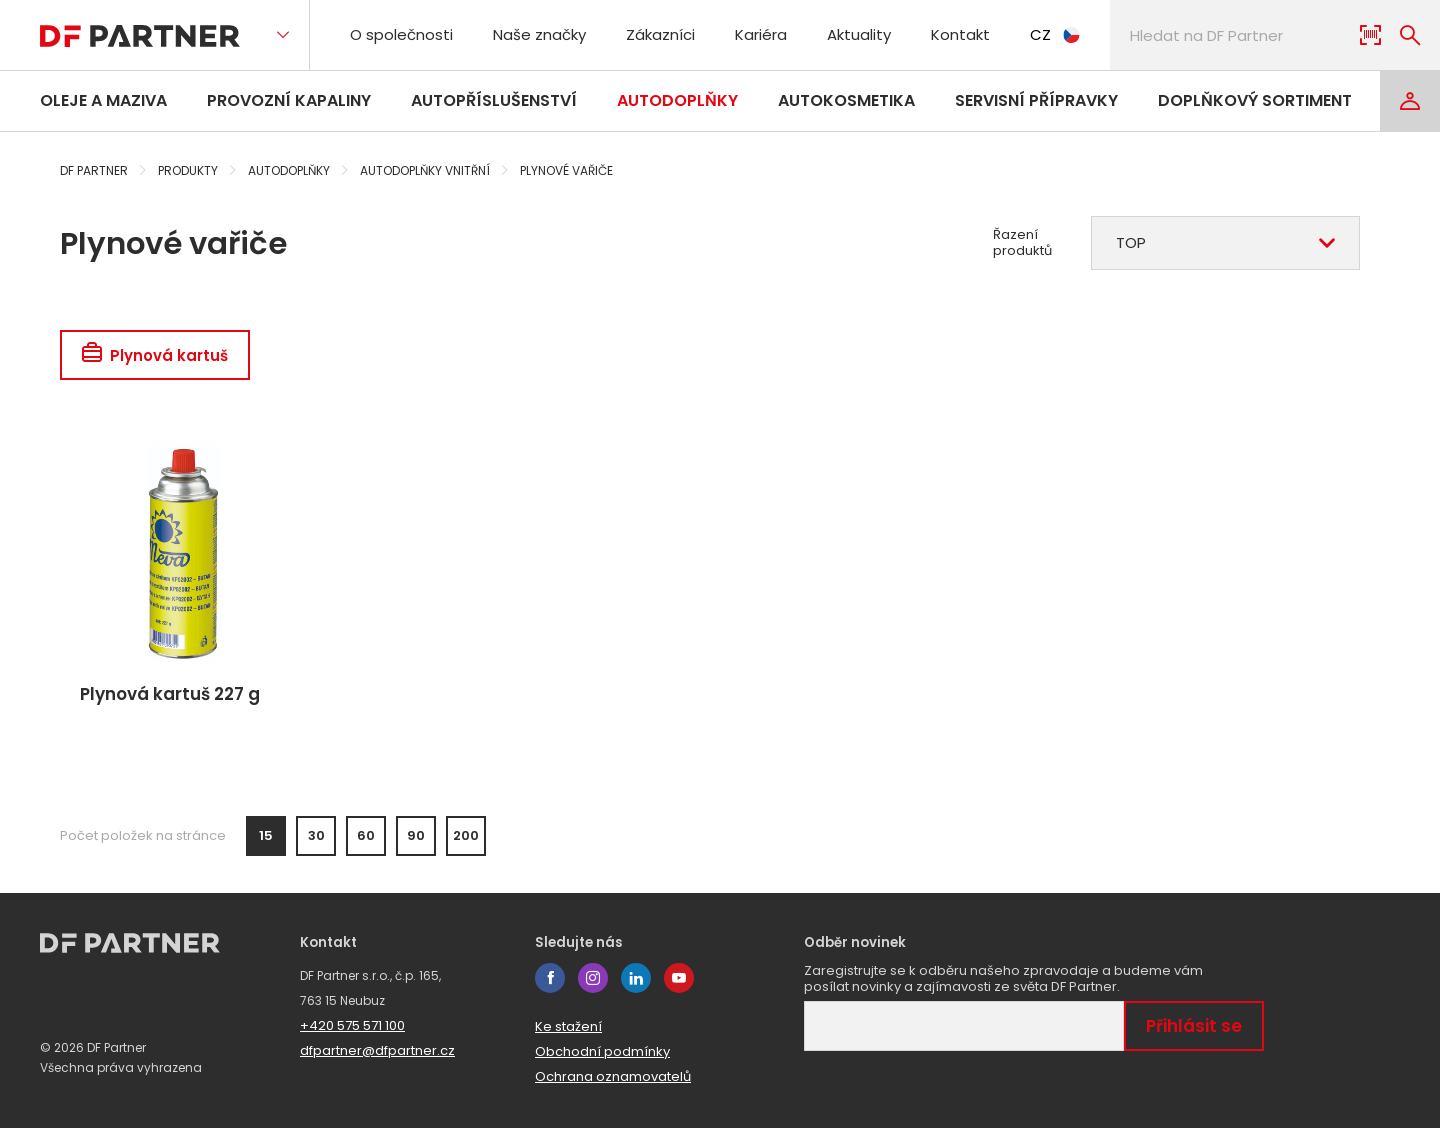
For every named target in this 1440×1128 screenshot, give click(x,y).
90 (416, 835)
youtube (679, 978)
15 (266, 835)
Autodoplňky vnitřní (425, 170)
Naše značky (539, 34)
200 (466, 835)
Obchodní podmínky (602, 1051)
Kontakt (960, 34)
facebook (550, 978)
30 (316, 835)
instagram (593, 978)
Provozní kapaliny (289, 100)
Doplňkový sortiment (1255, 100)
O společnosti (401, 34)
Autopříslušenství (494, 100)
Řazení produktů (1022, 243)
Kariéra (761, 34)
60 (366, 835)
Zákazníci (660, 34)
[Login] (1410, 101)
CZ (1055, 34)
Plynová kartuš (155, 355)
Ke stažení (568, 1026)
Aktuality (859, 34)
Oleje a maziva (103, 100)
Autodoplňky (677, 100)
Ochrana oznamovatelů (613, 1076)
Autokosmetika (846, 100)
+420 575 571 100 (352, 1025)
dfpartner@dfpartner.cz (377, 1050)
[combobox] (1225, 243)
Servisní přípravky (1036, 100)
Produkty (188, 170)
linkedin (636, 978)
